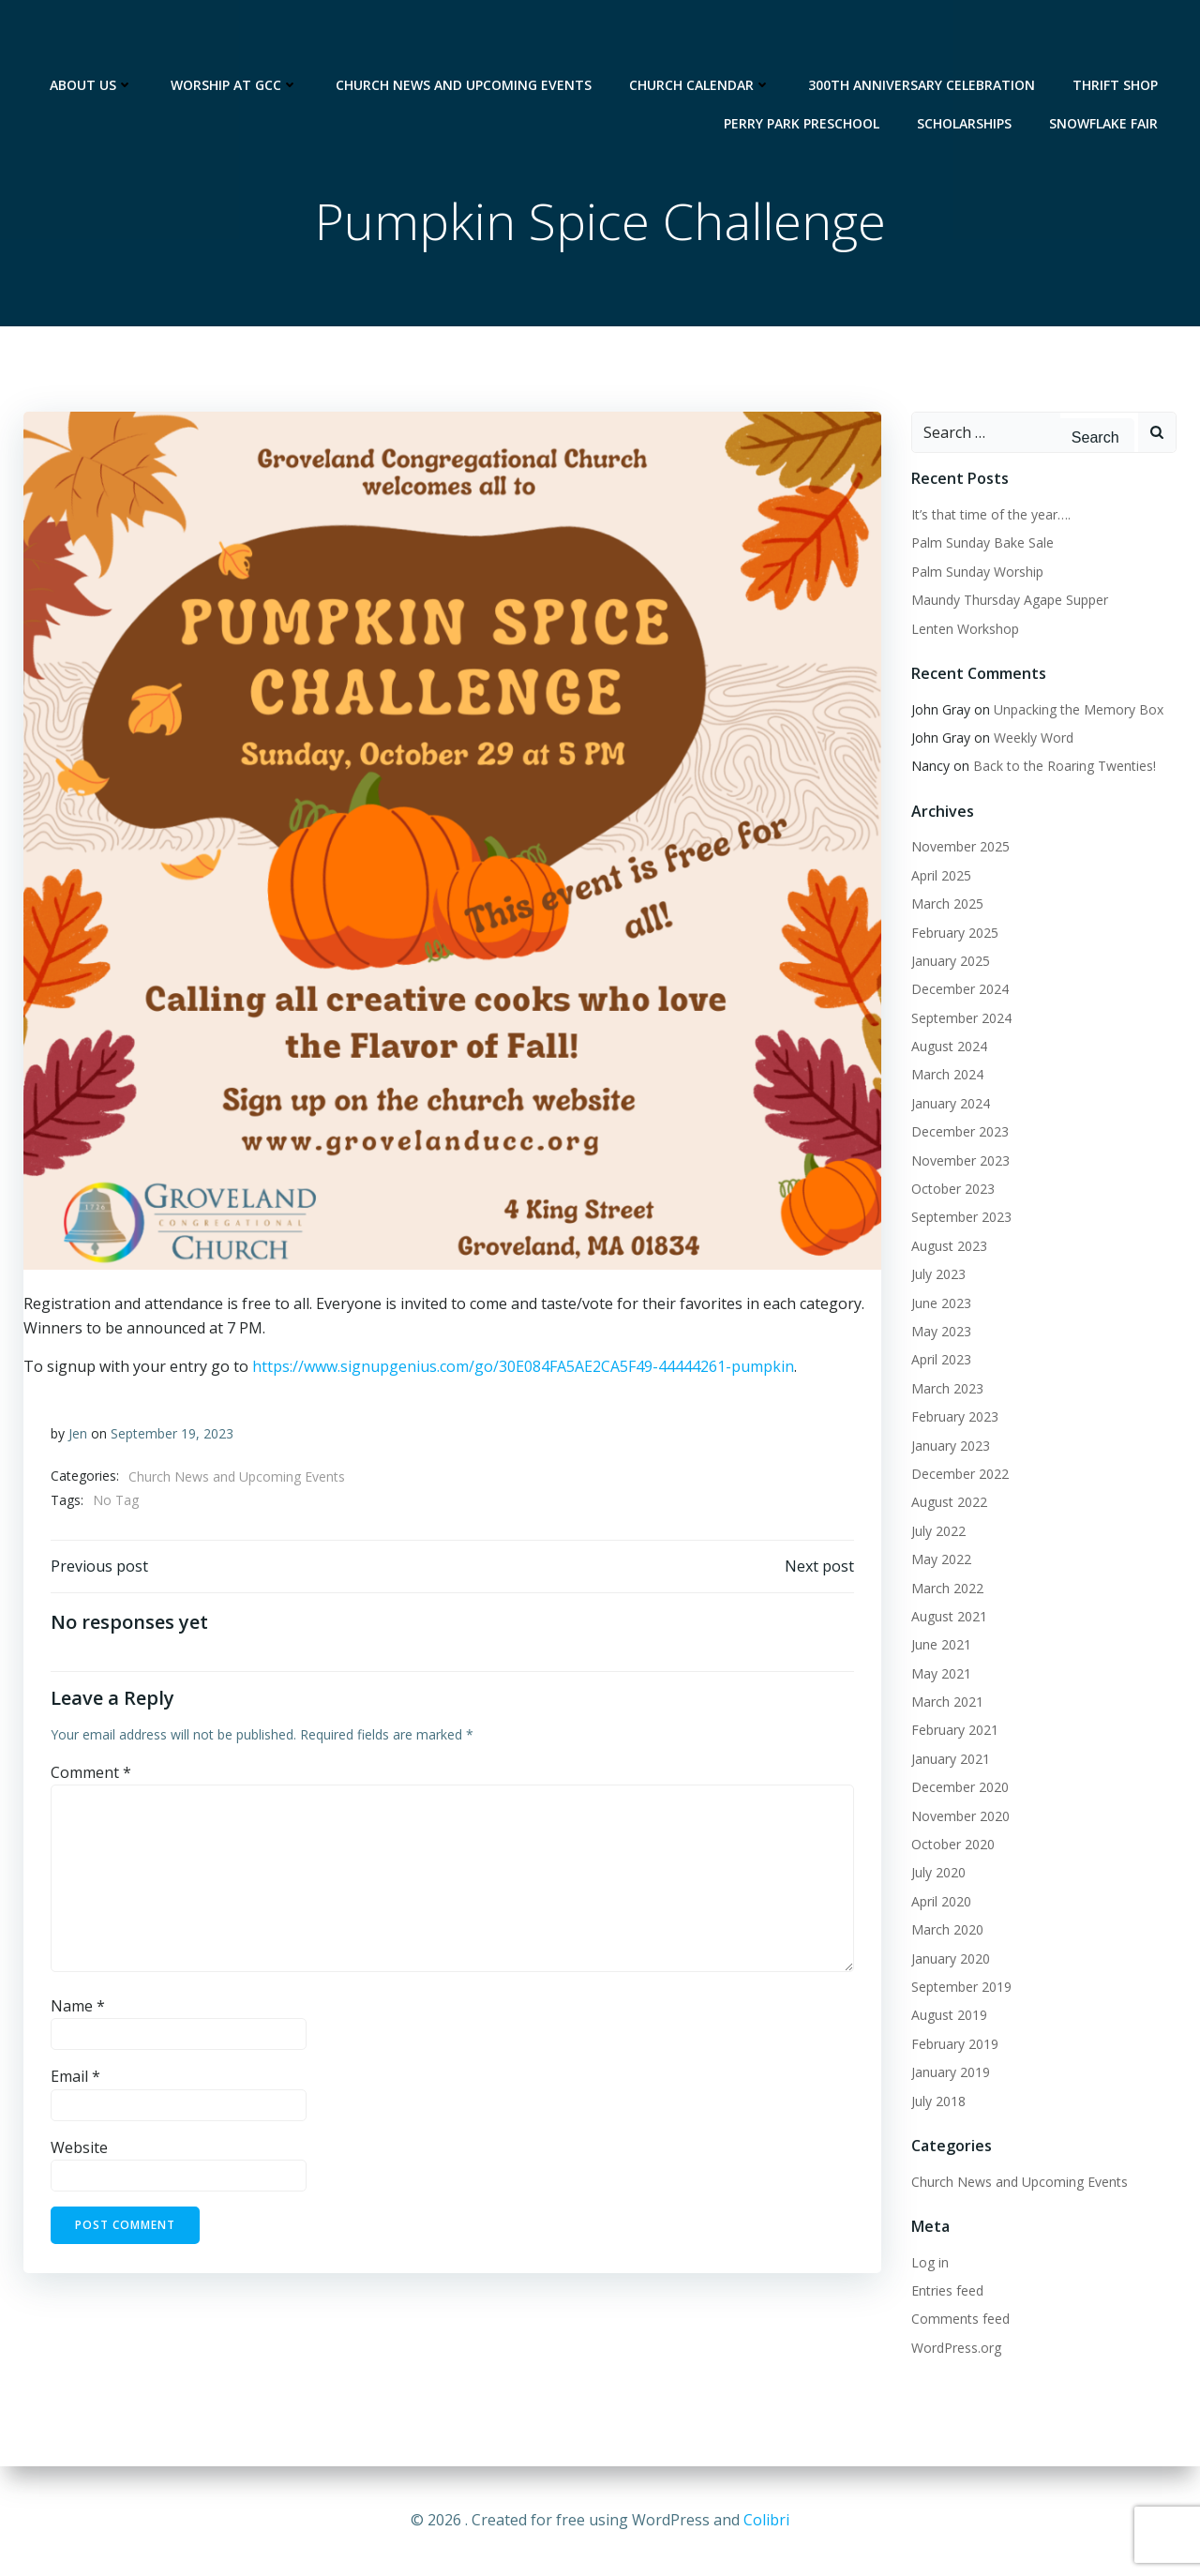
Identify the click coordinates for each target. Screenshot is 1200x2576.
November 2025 (959, 847)
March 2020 (946, 1930)
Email (75, 2080)
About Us (92, 38)
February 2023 (954, 1417)
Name (78, 2009)
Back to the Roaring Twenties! (1063, 767)
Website (79, 2151)
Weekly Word (1032, 738)
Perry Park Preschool (802, 76)
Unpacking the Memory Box (1077, 709)
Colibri (766, 2519)
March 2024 (946, 1075)
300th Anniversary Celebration (922, 38)
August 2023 (948, 1246)
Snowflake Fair (1104, 76)
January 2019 (949, 2073)
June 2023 (940, 1303)
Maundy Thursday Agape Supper (1008, 601)
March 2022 (946, 1588)
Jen (77, 1436)
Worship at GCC (235, 38)
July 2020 (937, 1873)
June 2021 (940, 1645)
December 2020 (959, 1788)
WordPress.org (955, 2348)
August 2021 (948, 1616)
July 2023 (937, 1275)
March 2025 (946, 904)
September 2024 (960, 1018)
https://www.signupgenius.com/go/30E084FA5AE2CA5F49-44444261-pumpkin (522, 1368)
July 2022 (937, 1531)
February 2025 (954, 933)
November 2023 (959, 1160)
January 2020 (949, 1958)
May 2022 (940, 1560)
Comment (91, 1776)
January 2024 (949, 1103)
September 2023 (960, 1218)
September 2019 (960, 1987)
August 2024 (948, 1047)
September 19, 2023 (172, 1436)
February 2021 (954, 1731)
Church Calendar (701, 38)
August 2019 (948, 2016)
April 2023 (940, 1360)
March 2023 (946, 1388)
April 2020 (940, 1901)
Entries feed (946, 2290)
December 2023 (959, 1132)
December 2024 (959, 990)
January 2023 (949, 1445)
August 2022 (948, 1503)
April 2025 (940, 875)
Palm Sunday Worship (976, 571)
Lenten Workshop (964, 629)
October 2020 (952, 1845)
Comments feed (959, 2319)
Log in (929, 2262)
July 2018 (937, 2101)
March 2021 (946, 1702)
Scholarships (965, 76)
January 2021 (949, 1759)
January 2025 (949, 962)
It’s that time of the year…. (990, 515)
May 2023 (940, 1332)
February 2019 (954, 2044)
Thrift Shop (1116, 38)
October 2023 (952, 1189)
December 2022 (959, 1475)
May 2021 (940, 1673)
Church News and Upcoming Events (464, 38)
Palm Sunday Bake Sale (981, 543)
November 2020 (959, 1816)
